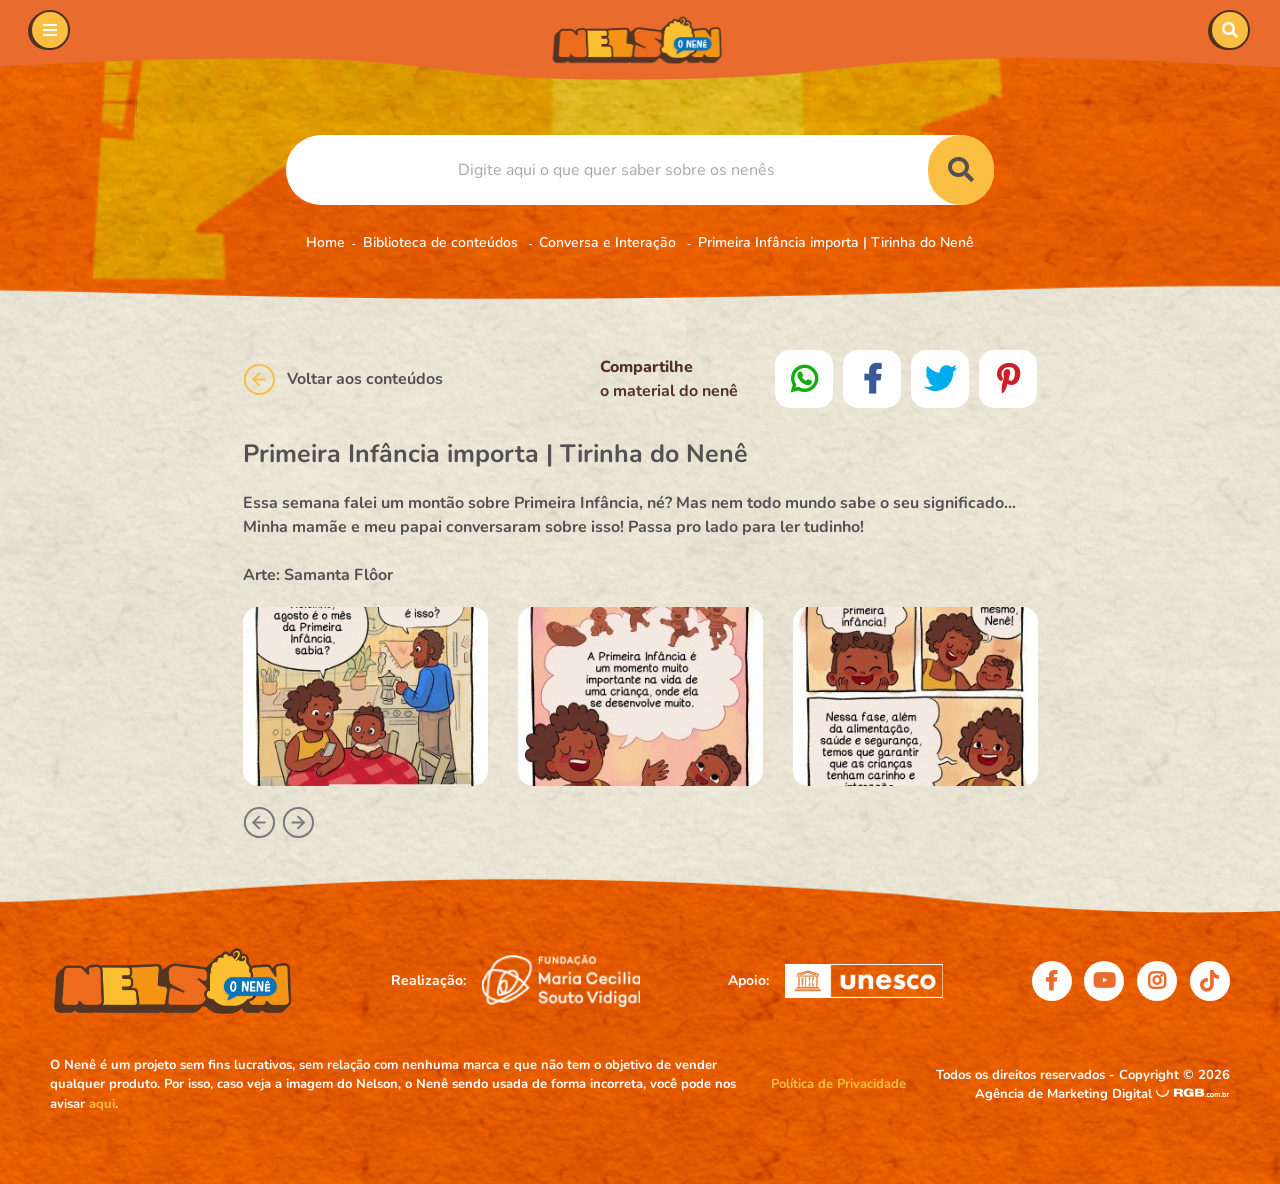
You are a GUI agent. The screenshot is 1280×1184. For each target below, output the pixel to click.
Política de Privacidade (838, 1084)
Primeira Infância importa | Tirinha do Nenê (836, 242)
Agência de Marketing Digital (1065, 1094)
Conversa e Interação (609, 242)
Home (325, 242)
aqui (102, 1104)
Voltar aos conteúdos (343, 379)
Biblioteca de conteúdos (442, 242)
